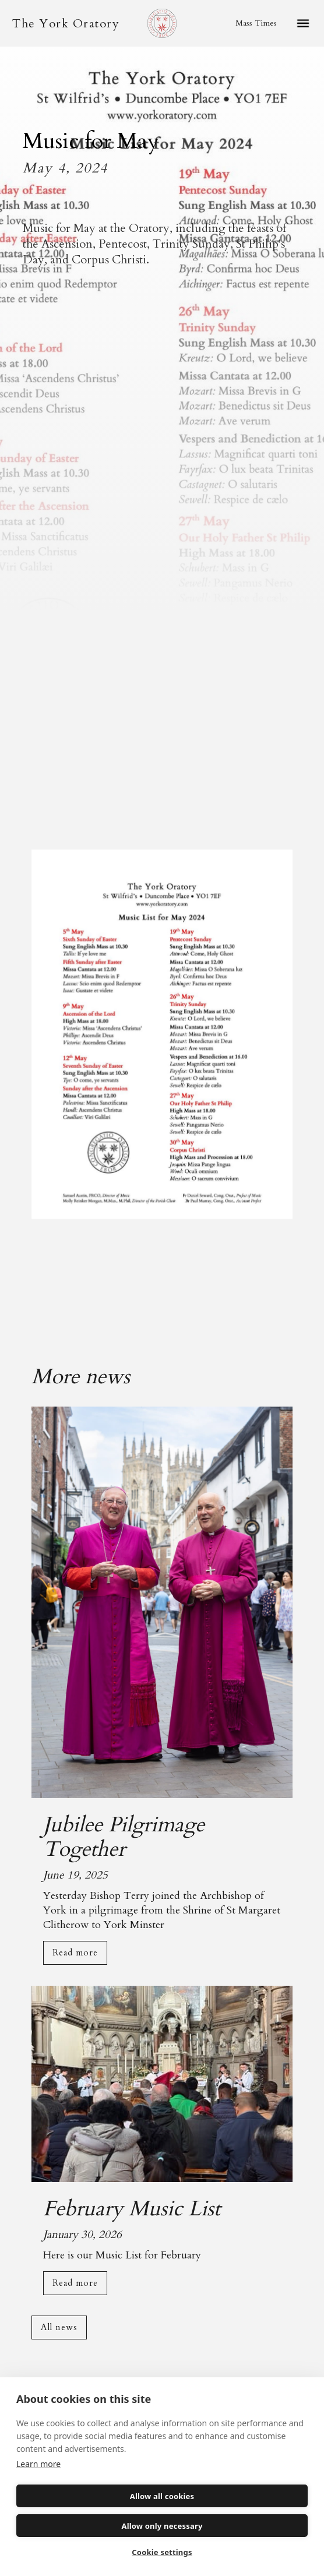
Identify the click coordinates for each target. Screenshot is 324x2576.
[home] (62, 23)
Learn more (38, 2463)
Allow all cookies (162, 2496)
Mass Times (256, 23)
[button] (303, 23)
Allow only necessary (161, 2526)
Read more (75, 1952)
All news (59, 2327)
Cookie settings (162, 2552)
